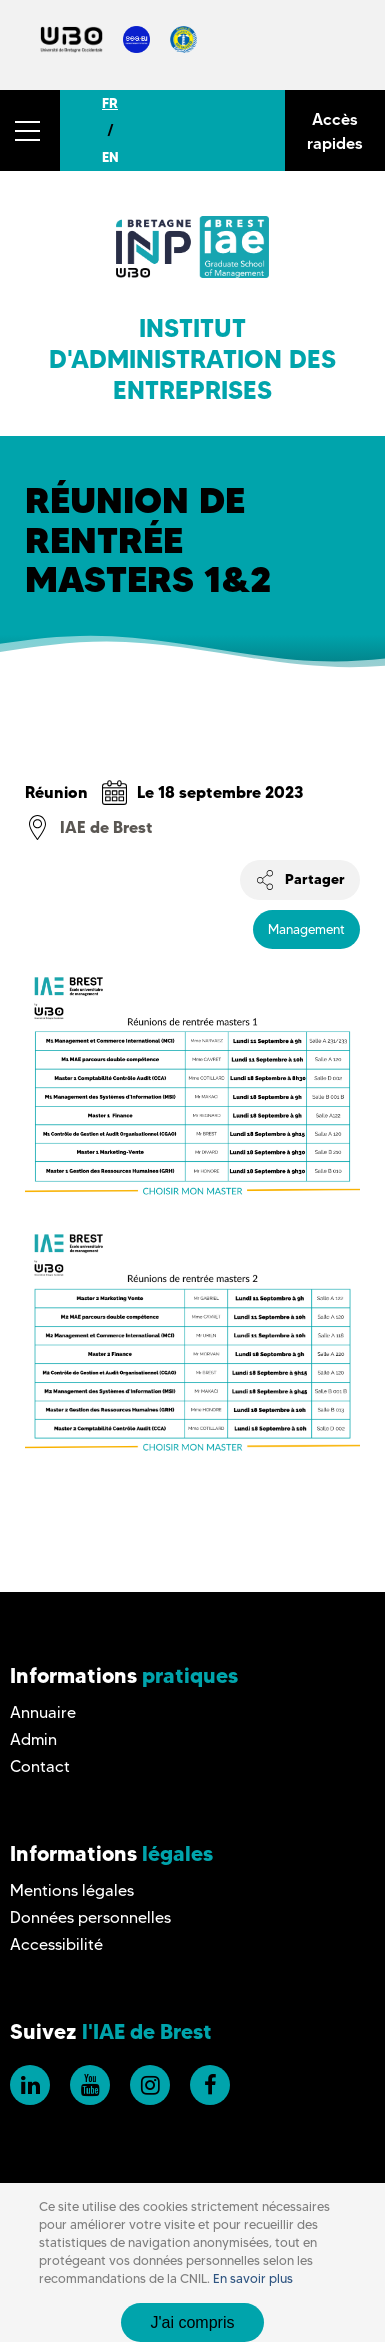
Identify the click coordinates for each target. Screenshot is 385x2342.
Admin (33, 1739)
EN (110, 157)
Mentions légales (72, 1890)
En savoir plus (253, 2278)
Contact (40, 1766)
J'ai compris (193, 2322)
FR (110, 103)
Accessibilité (56, 1944)
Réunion (56, 792)
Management (306, 929)
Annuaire (43, 1712)
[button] (30, 130)
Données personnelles (90, 1917)
